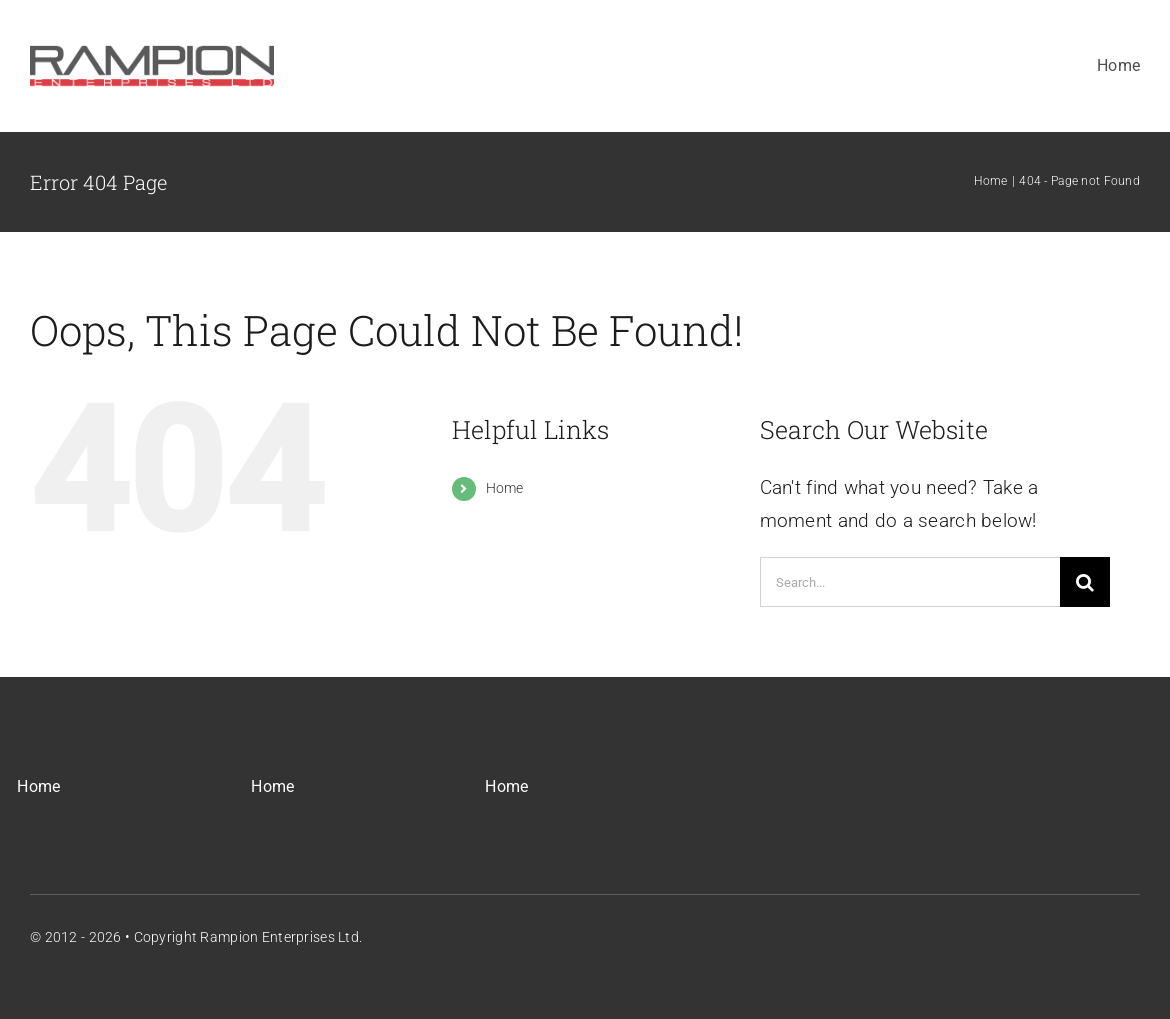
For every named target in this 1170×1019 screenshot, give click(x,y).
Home (505, 488)
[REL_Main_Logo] (152, 46)
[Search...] (910, 582)
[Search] (1085, 582)
